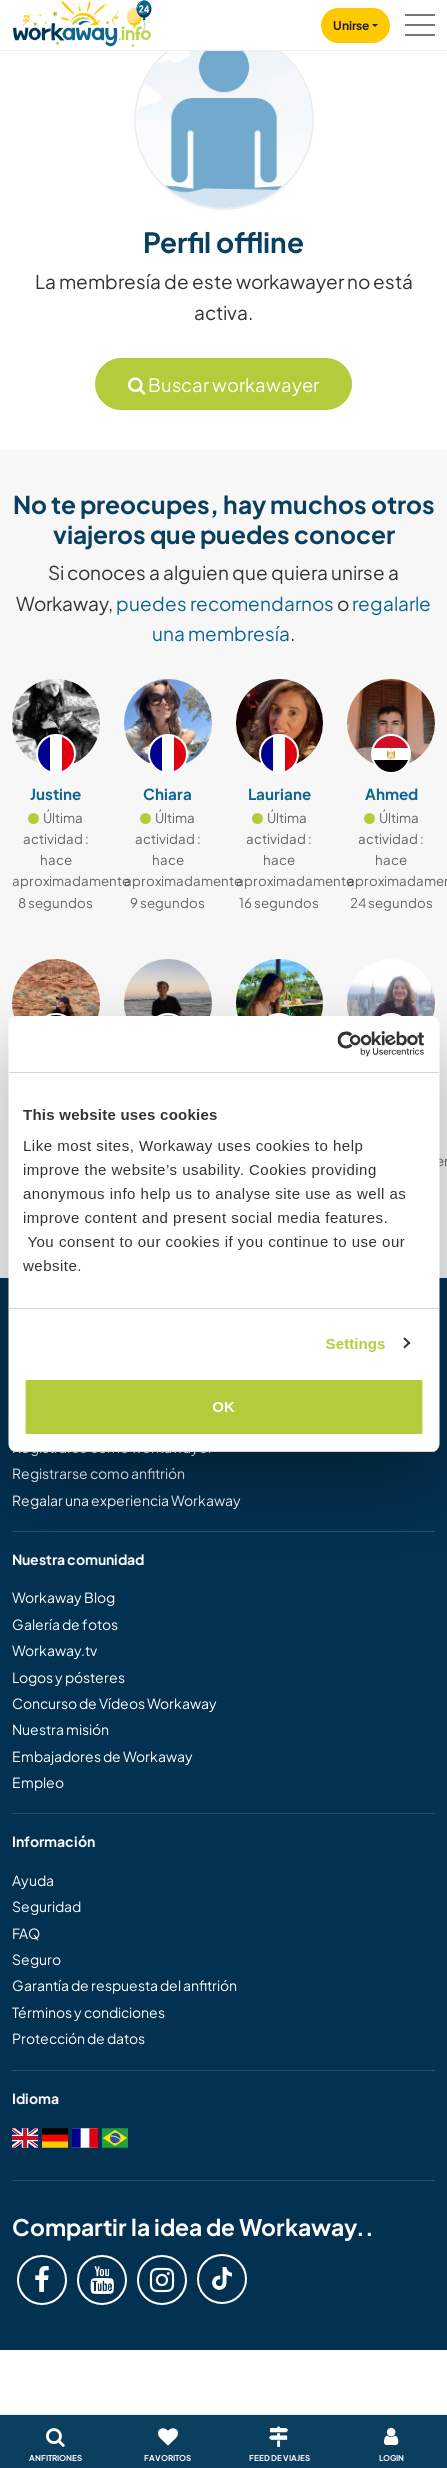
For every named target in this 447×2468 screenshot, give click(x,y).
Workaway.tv (54, 1650)
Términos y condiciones (88, 2012)
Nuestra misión (60, 1729)
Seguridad (46, 1906)
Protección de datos (78, 2038)
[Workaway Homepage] (82, 20)
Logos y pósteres (68, 1677)
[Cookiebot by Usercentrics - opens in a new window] (336, 1044)
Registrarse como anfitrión (98, 1473)
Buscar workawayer (223, 384)
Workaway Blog (63, 1597)
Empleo (38, 1782)
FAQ (26, 1933)
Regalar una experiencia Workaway (126, 1500)
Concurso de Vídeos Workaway (114, 1703)
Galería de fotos (65, 1624)
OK (223, 1406)
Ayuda (33, 1880)
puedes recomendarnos (225, 603)
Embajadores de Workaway (102, 1756)
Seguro (36, 1959)
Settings (356, 1343)
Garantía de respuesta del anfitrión (124, 1985)
